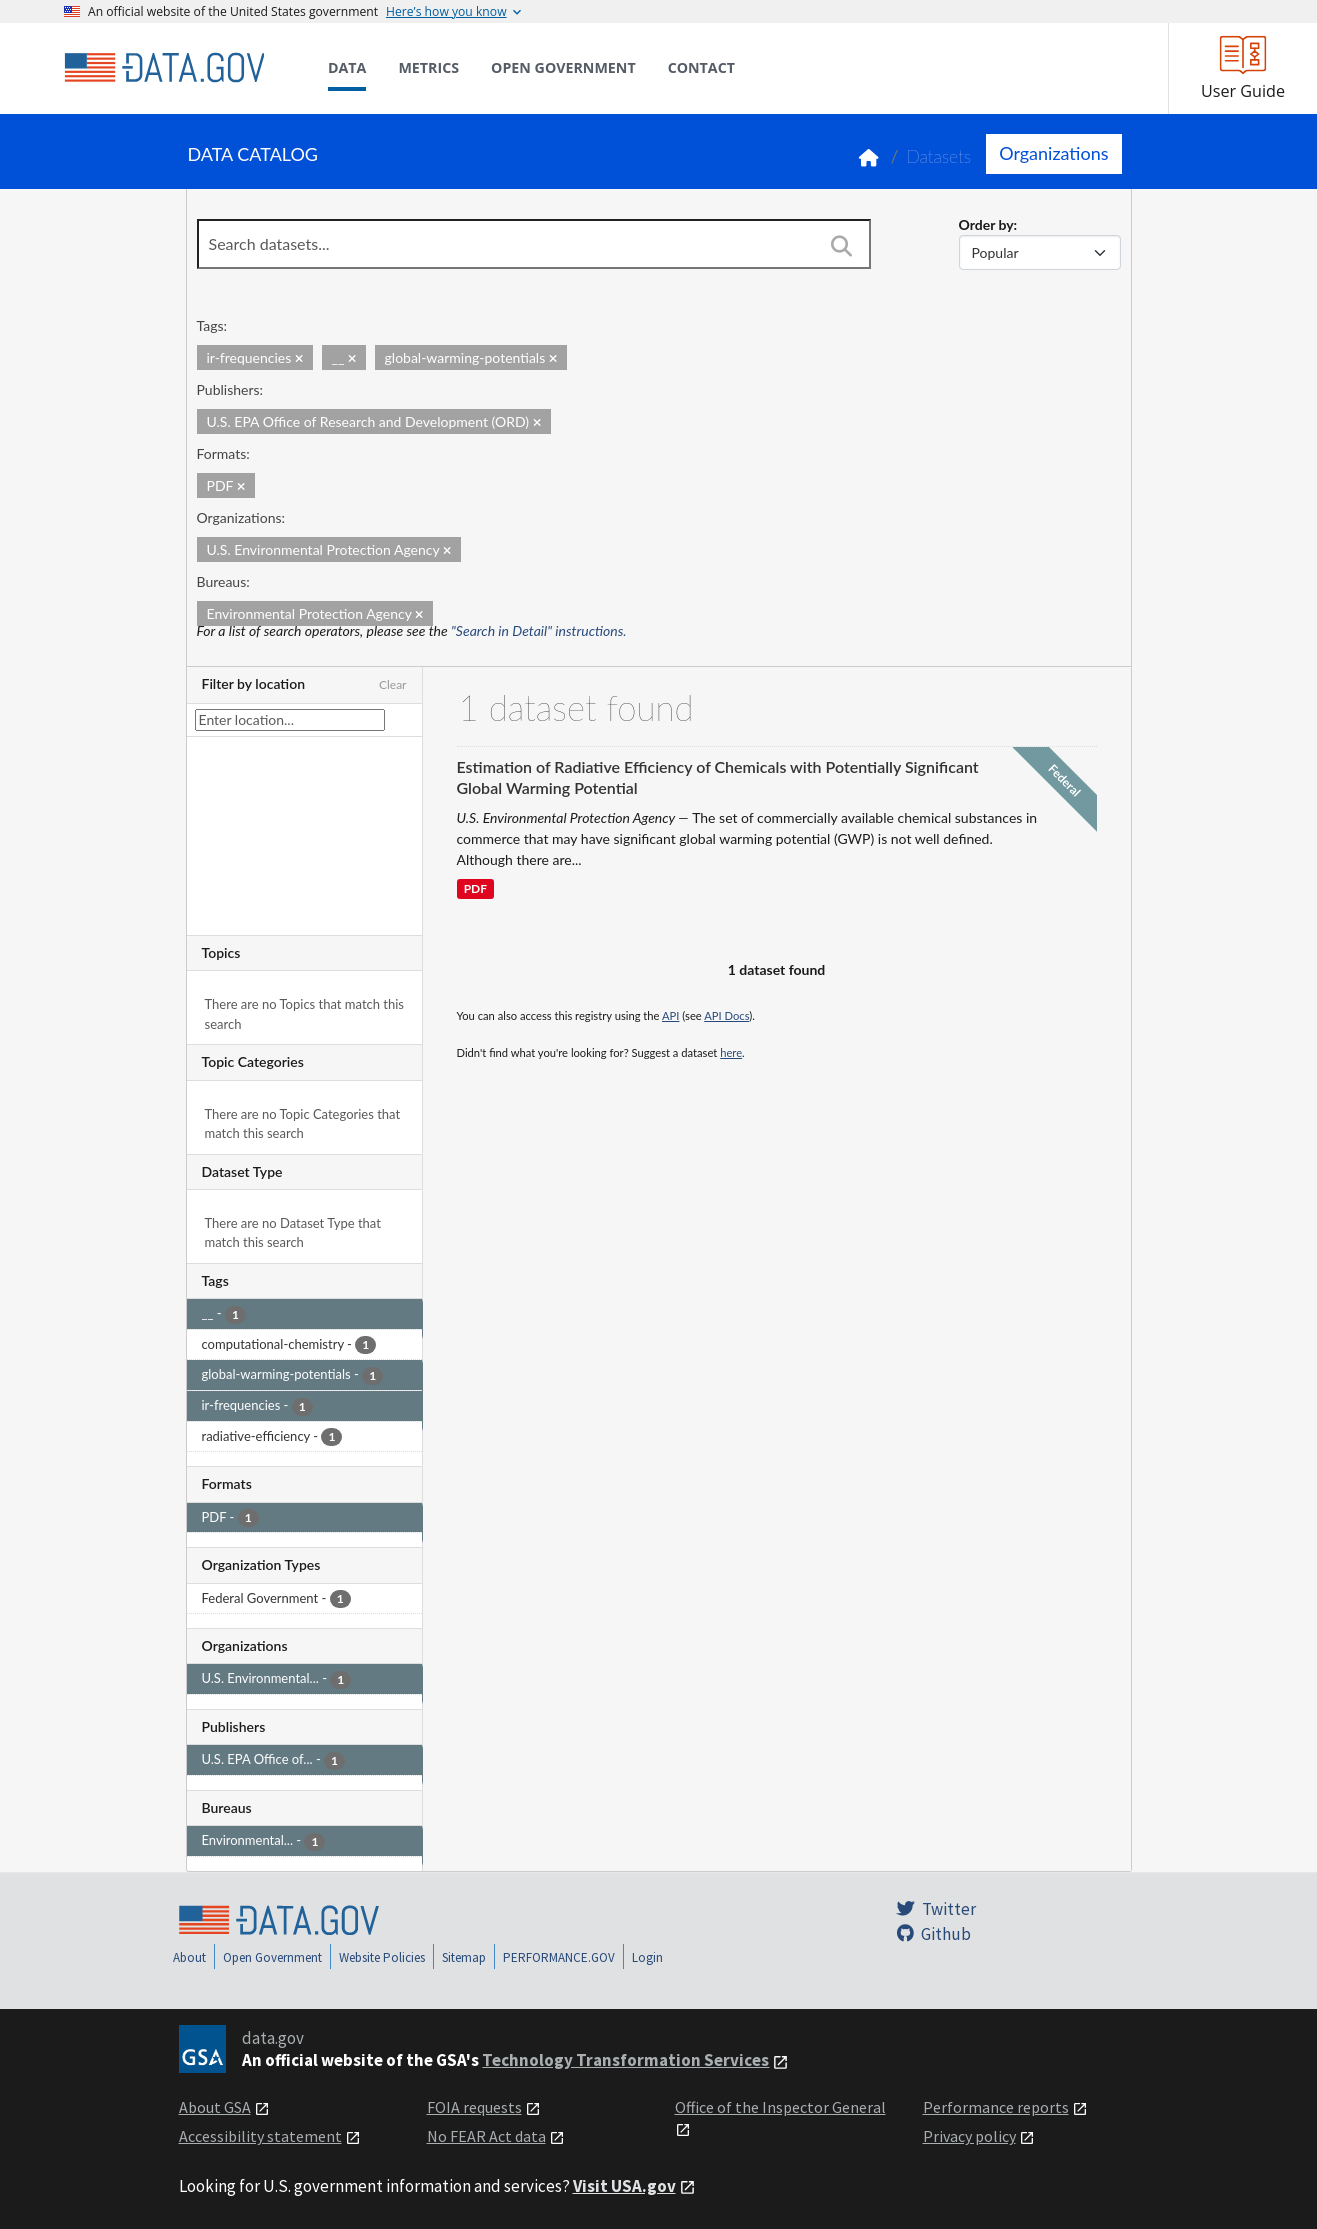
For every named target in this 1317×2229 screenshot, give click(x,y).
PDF (475, 889)
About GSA (215, 2107)
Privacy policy (969, 2136)
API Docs (726, 1015)
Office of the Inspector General (780, 2107)
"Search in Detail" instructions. (539, 630)
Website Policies (382, 1957)
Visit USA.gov (624, 2186)
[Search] (842, 246)
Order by (986, 224)
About (189, 1957)
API (670, 1015)
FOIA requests (474, 2107)
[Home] (164, 68)
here (731, 1052)
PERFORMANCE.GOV (559, 1957)
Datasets (938, 156)
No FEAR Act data (486, 2136)
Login (647, 1957)
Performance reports (996, 2107)
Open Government (272, 1957)
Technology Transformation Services (625, 2060)
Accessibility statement (260, 2136)
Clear (393, 684)
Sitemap (464, 1957)
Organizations (1053, 153)
